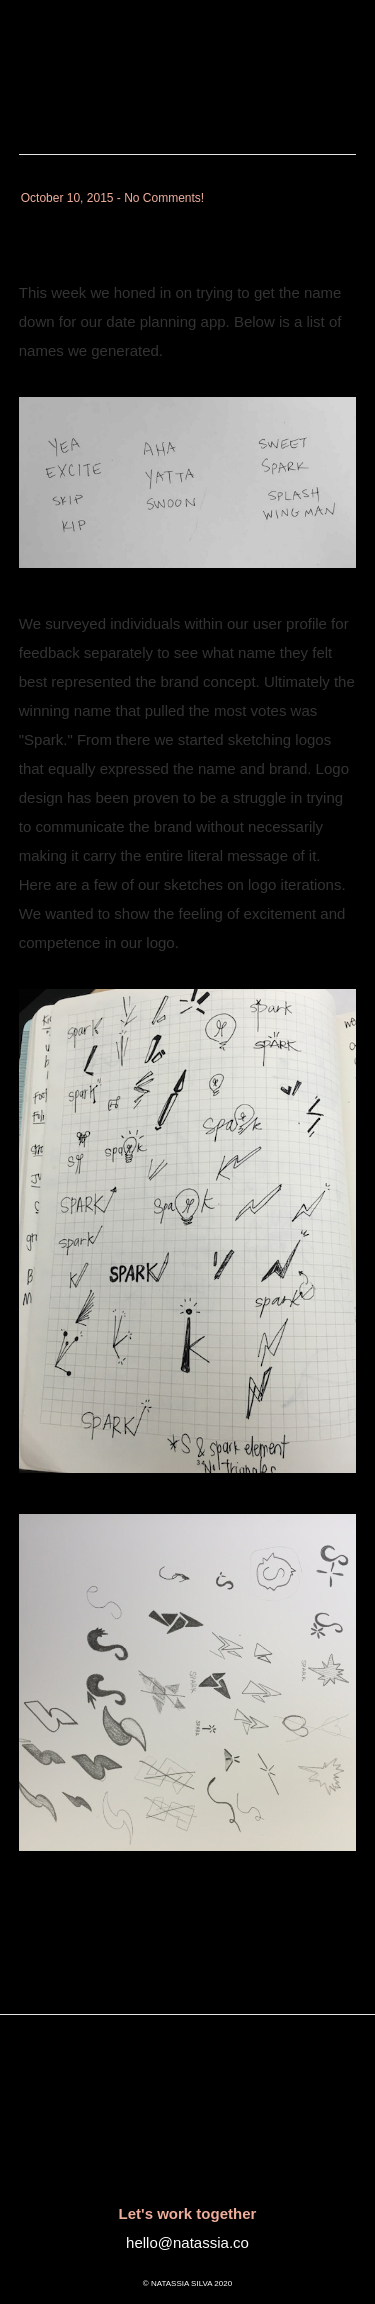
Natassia (61, 34)
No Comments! (164, 198)
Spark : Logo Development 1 (181, 227)
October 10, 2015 (67, 198)
